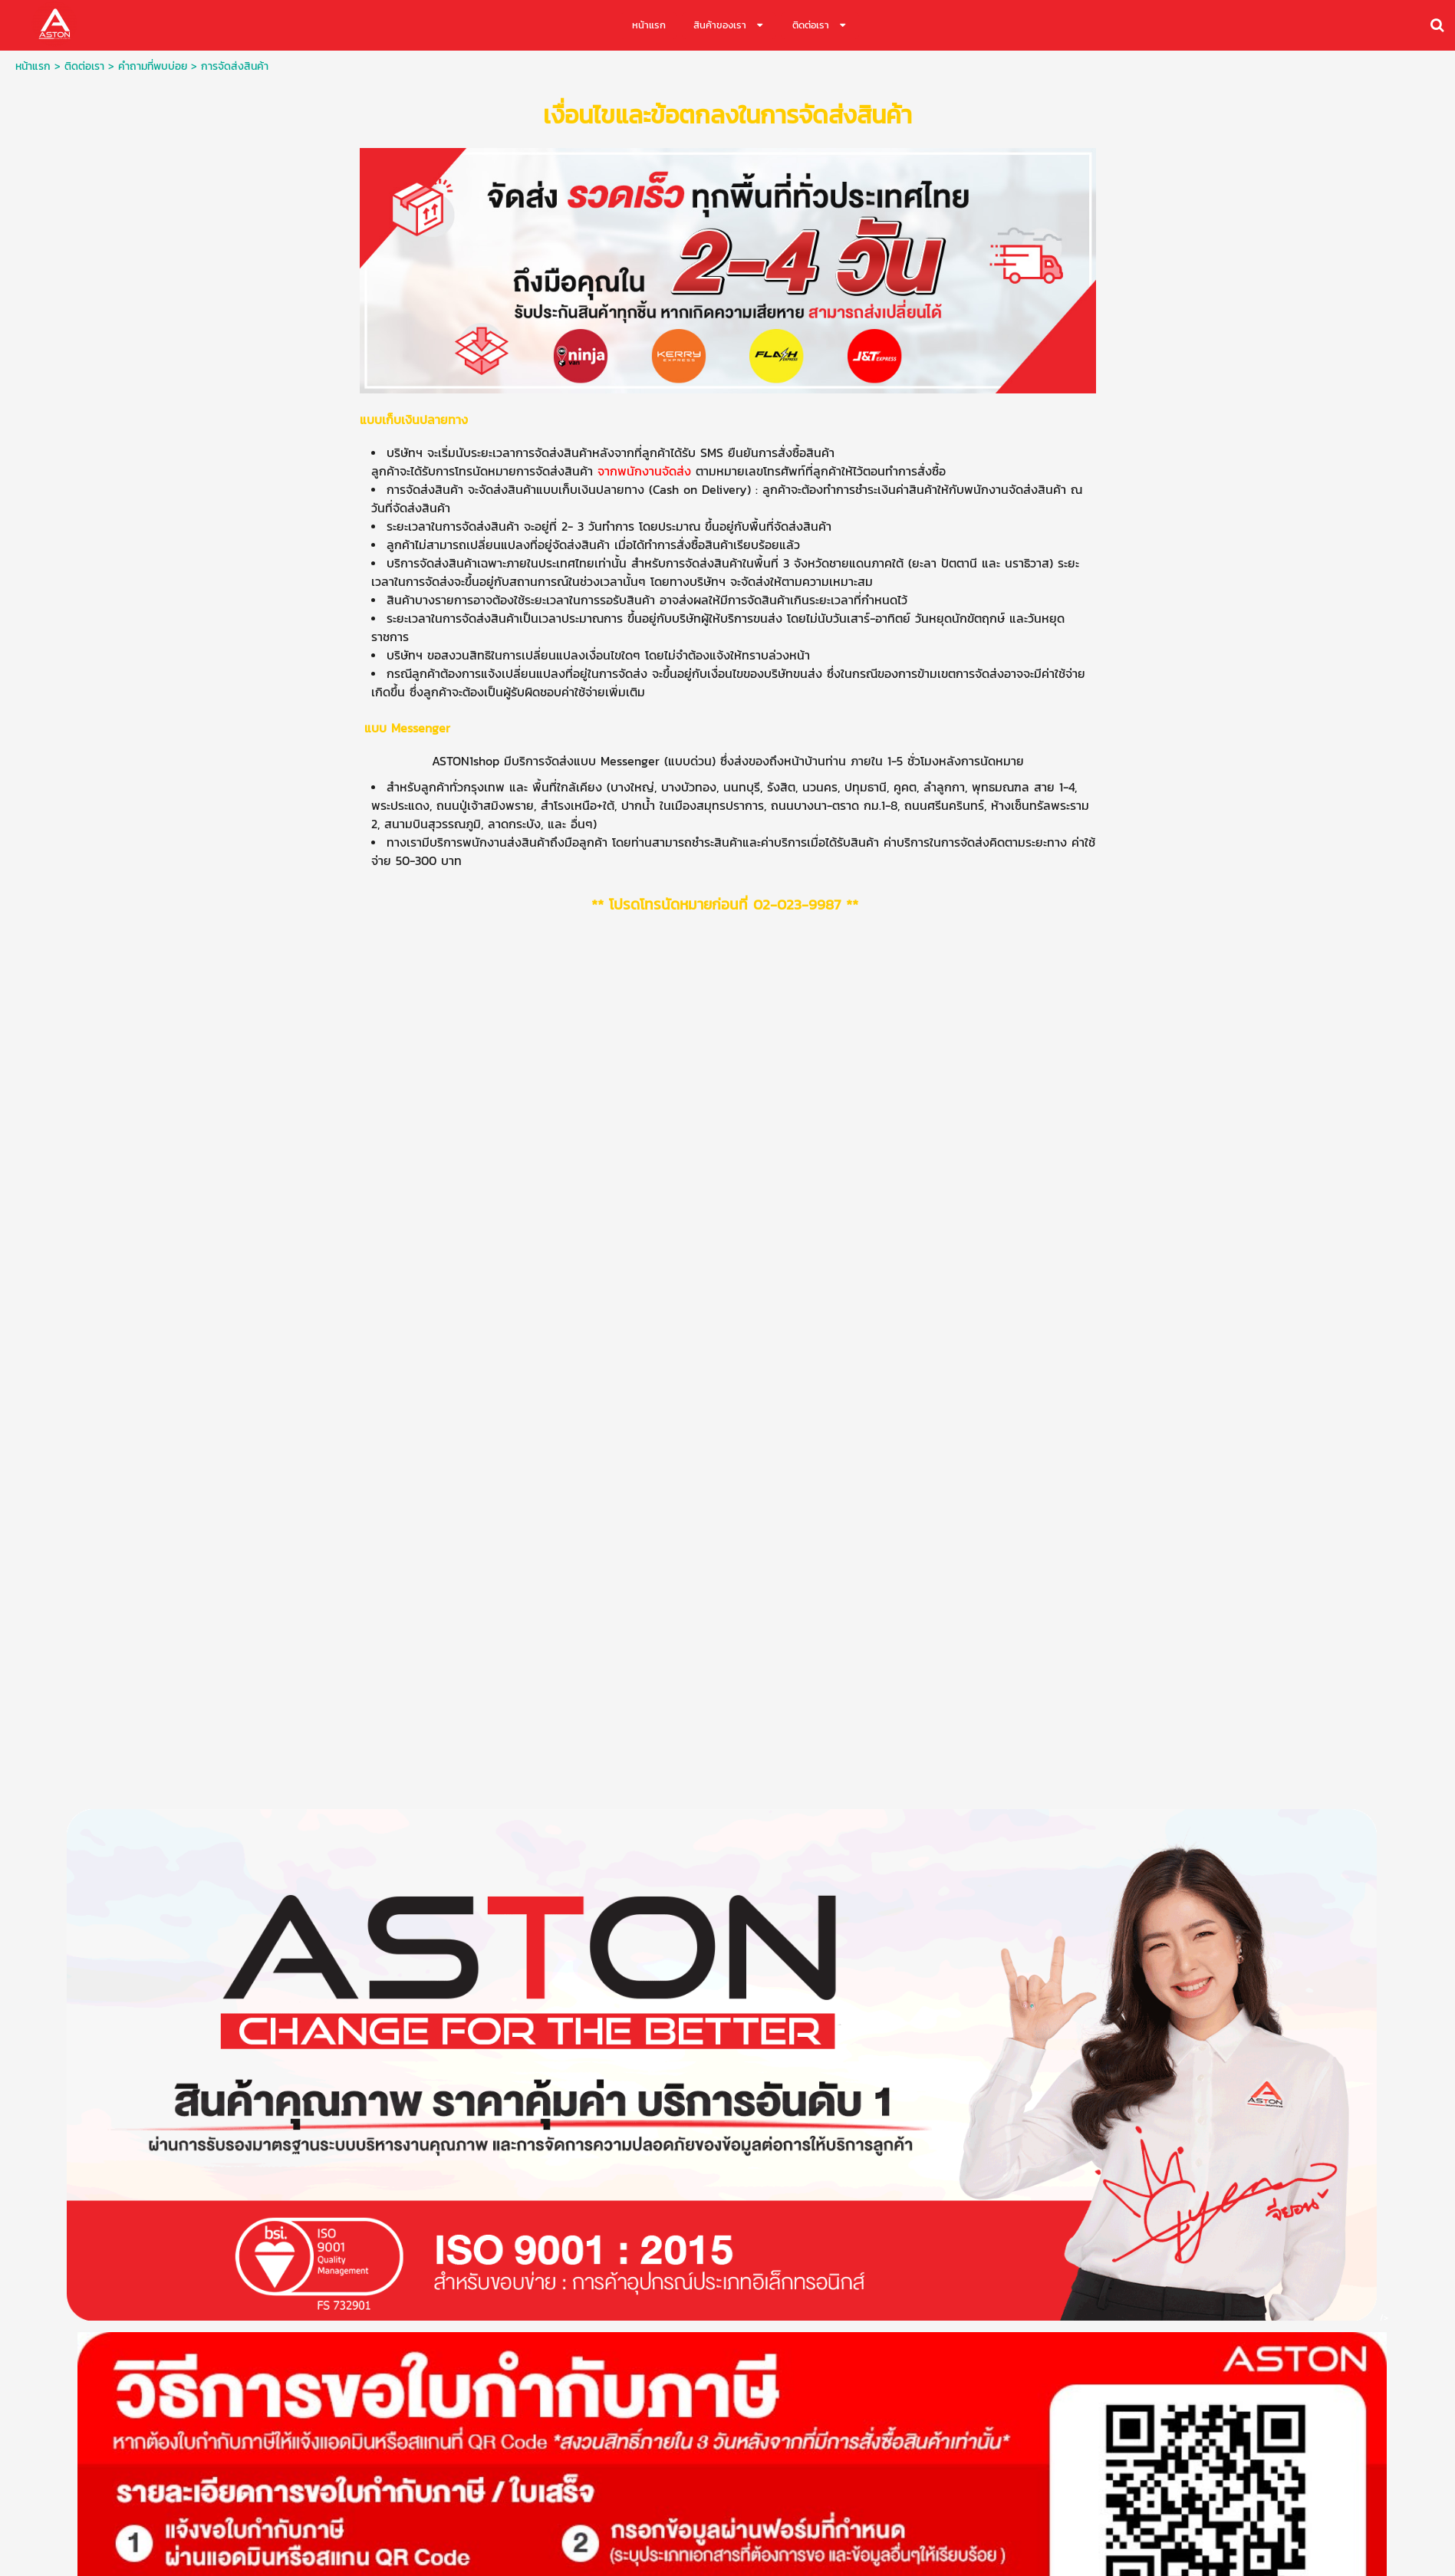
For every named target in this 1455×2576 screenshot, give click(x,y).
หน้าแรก (33, 66)
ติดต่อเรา (84, 66)
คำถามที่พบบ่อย (152, 66)
